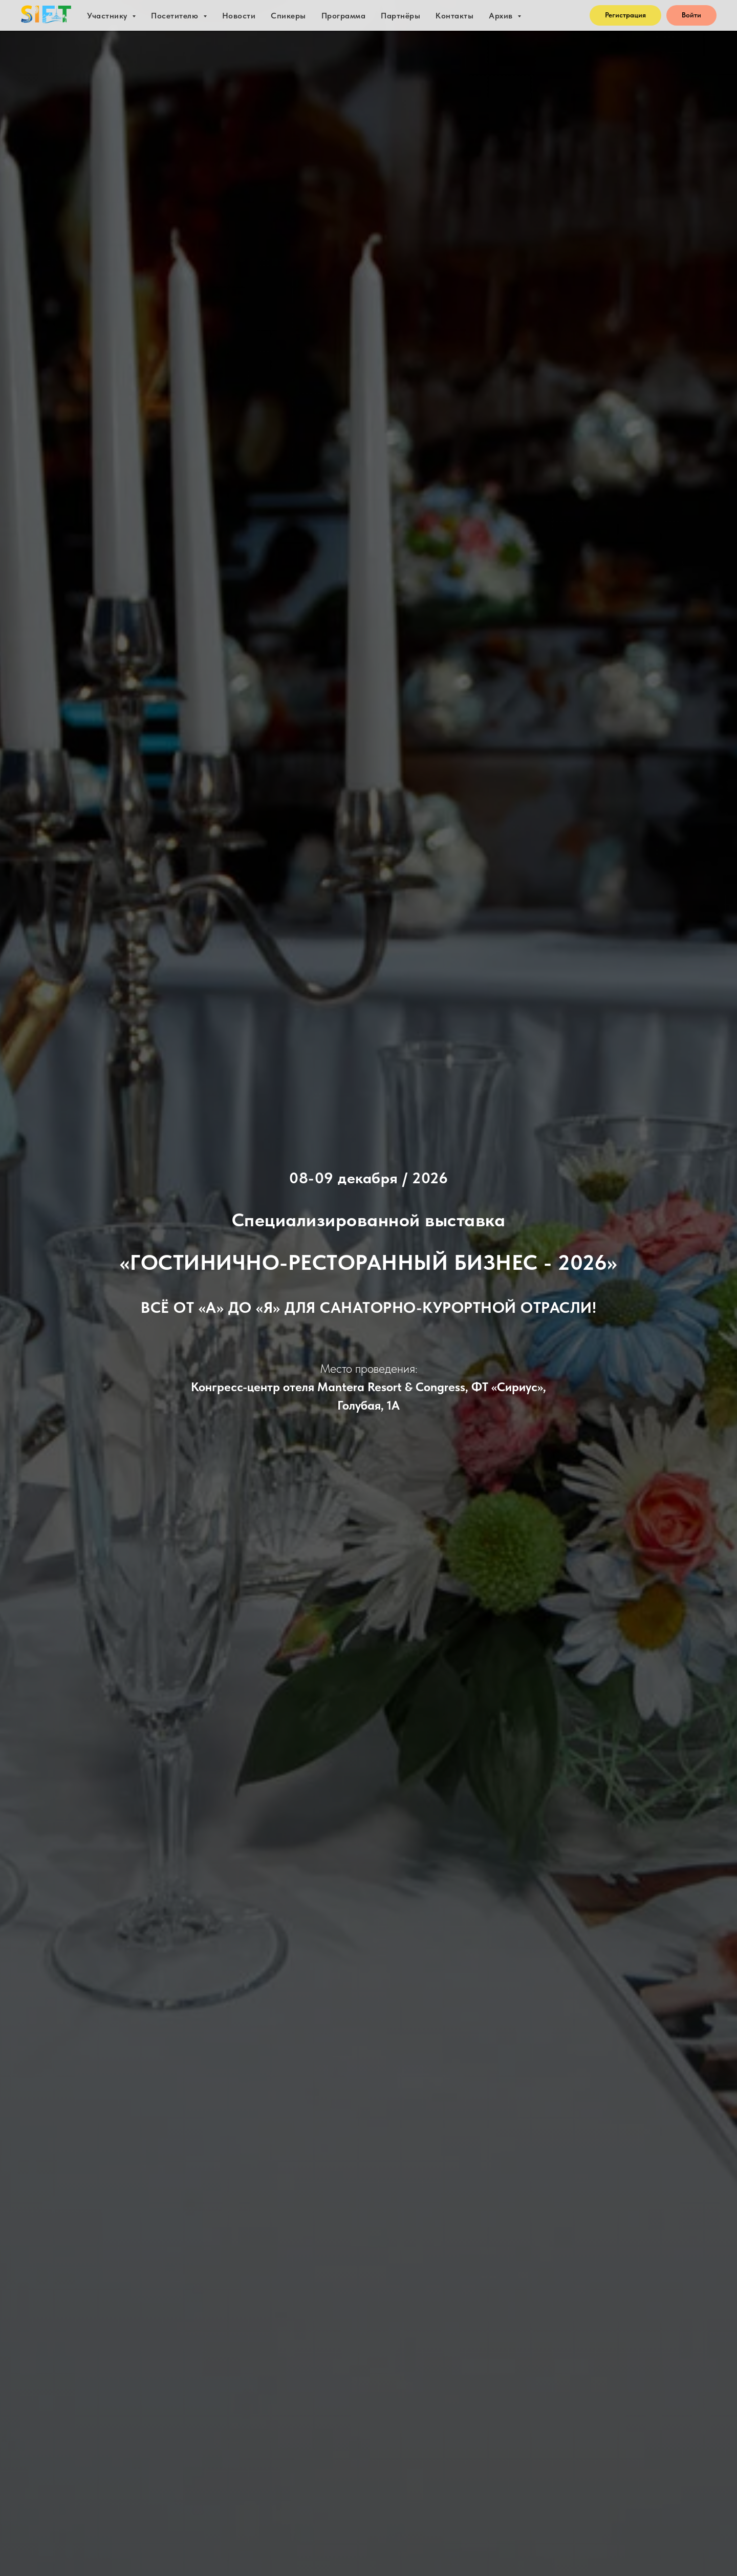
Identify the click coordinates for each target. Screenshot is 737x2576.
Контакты (454, 15)
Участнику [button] (108, 15)
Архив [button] (502, 15)
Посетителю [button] (176, 15)
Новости (239, 15)
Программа (343, 15)
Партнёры (400, 15)
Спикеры (288, 15)
